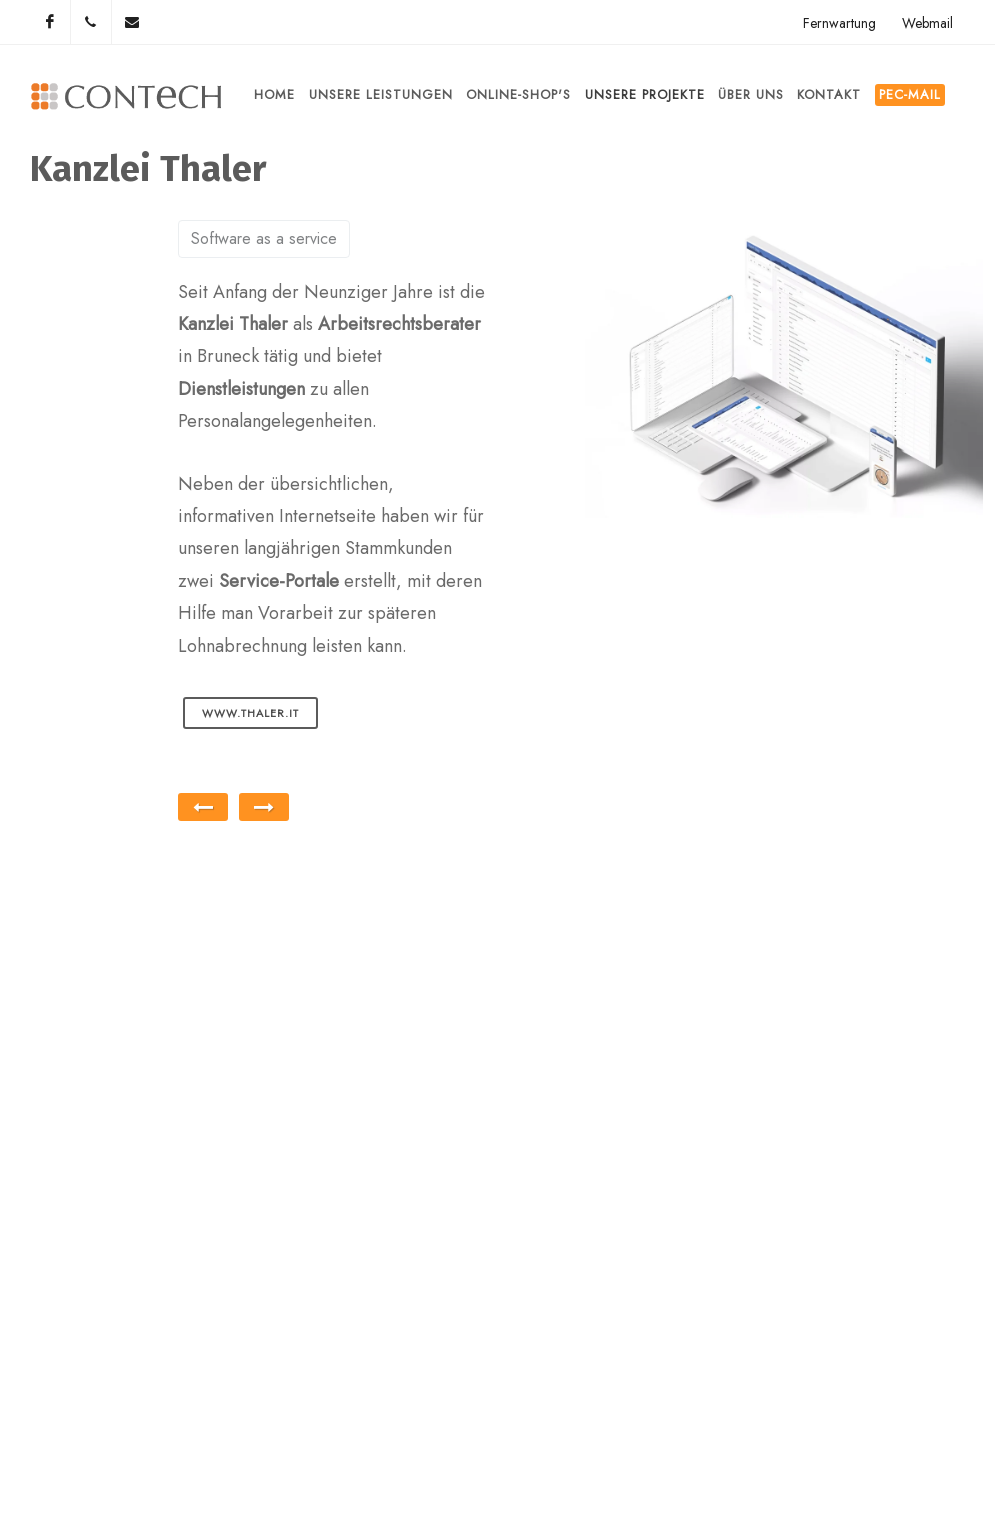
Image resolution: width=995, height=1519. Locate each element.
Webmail (927, 23)
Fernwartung (839, 23)
